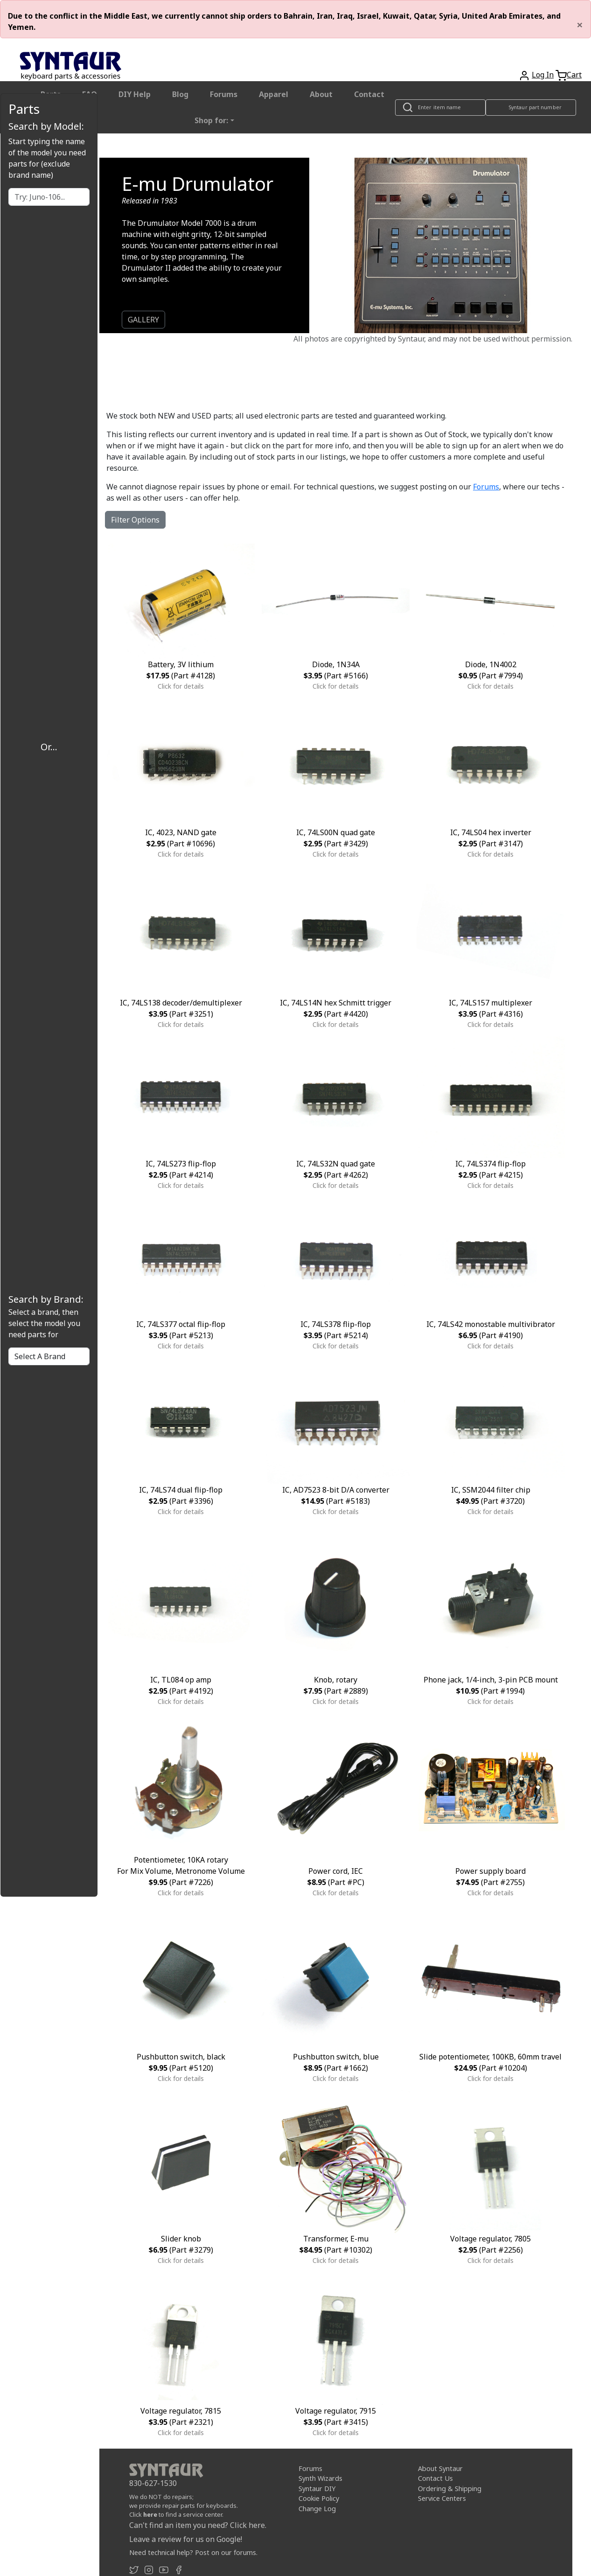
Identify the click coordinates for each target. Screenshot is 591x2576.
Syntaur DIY (317, 2488)
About (321, 94)
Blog (180, 94)
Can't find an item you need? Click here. (197, 2525)
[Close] (580, 24)
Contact (369, 94)
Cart (574, 75)
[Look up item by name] (440, 107)
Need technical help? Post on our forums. (193, 2552)
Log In (543, 75)
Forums (223, 94)
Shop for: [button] (211, 120)
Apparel (273, 94)
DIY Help (134, 94)
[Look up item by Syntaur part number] (531, 107)
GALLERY (143, 319)
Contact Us (435, 2478)
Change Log (317, 2508)
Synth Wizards (320, 2478)
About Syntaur (440, 2468)
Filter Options (135, 520)
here (150, 2514)
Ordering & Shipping (449, 2488)
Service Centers (442, 2498)
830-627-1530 (153, 2483)
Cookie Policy (319, 2498)
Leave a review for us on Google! (185, 2539)
